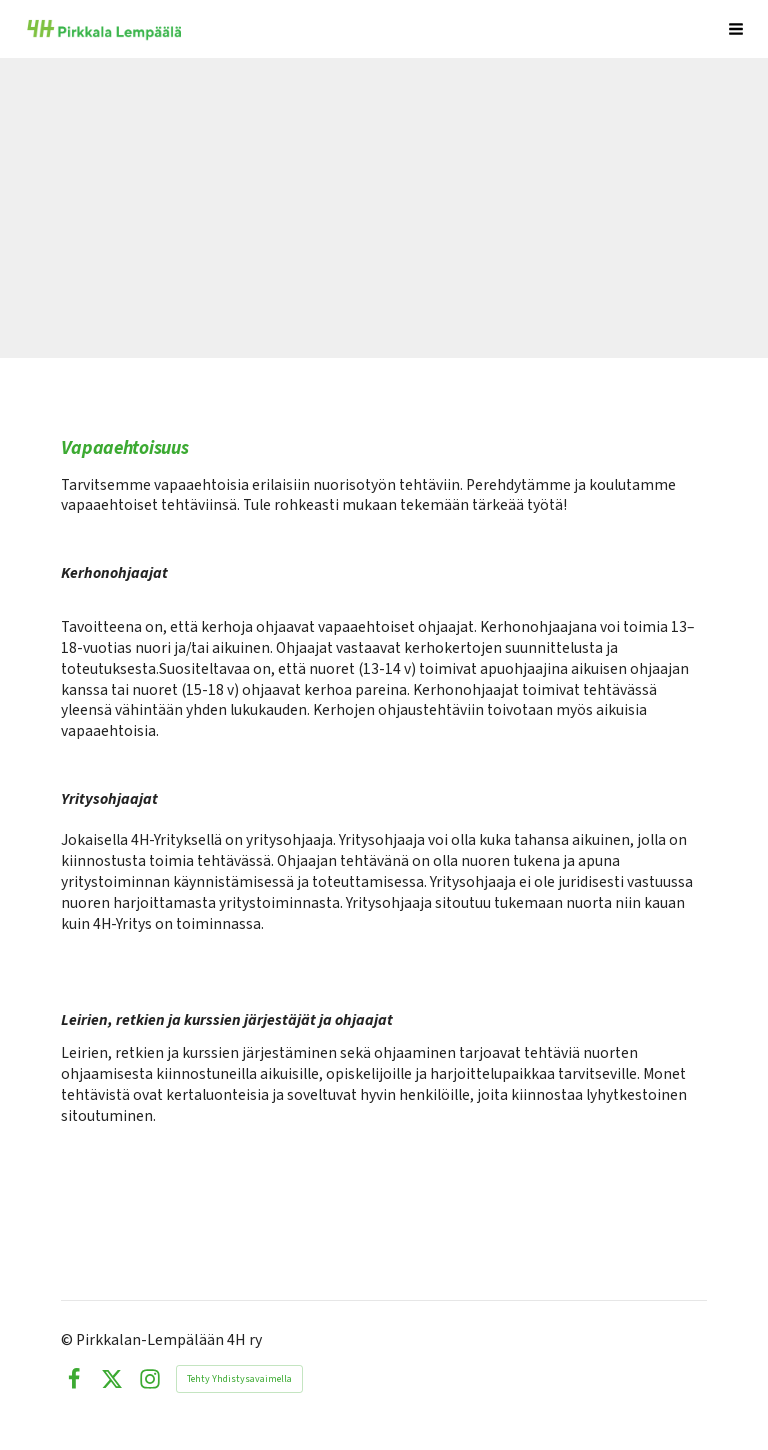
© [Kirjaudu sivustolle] (68, 1340)
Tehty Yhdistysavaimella (239, 1379)
